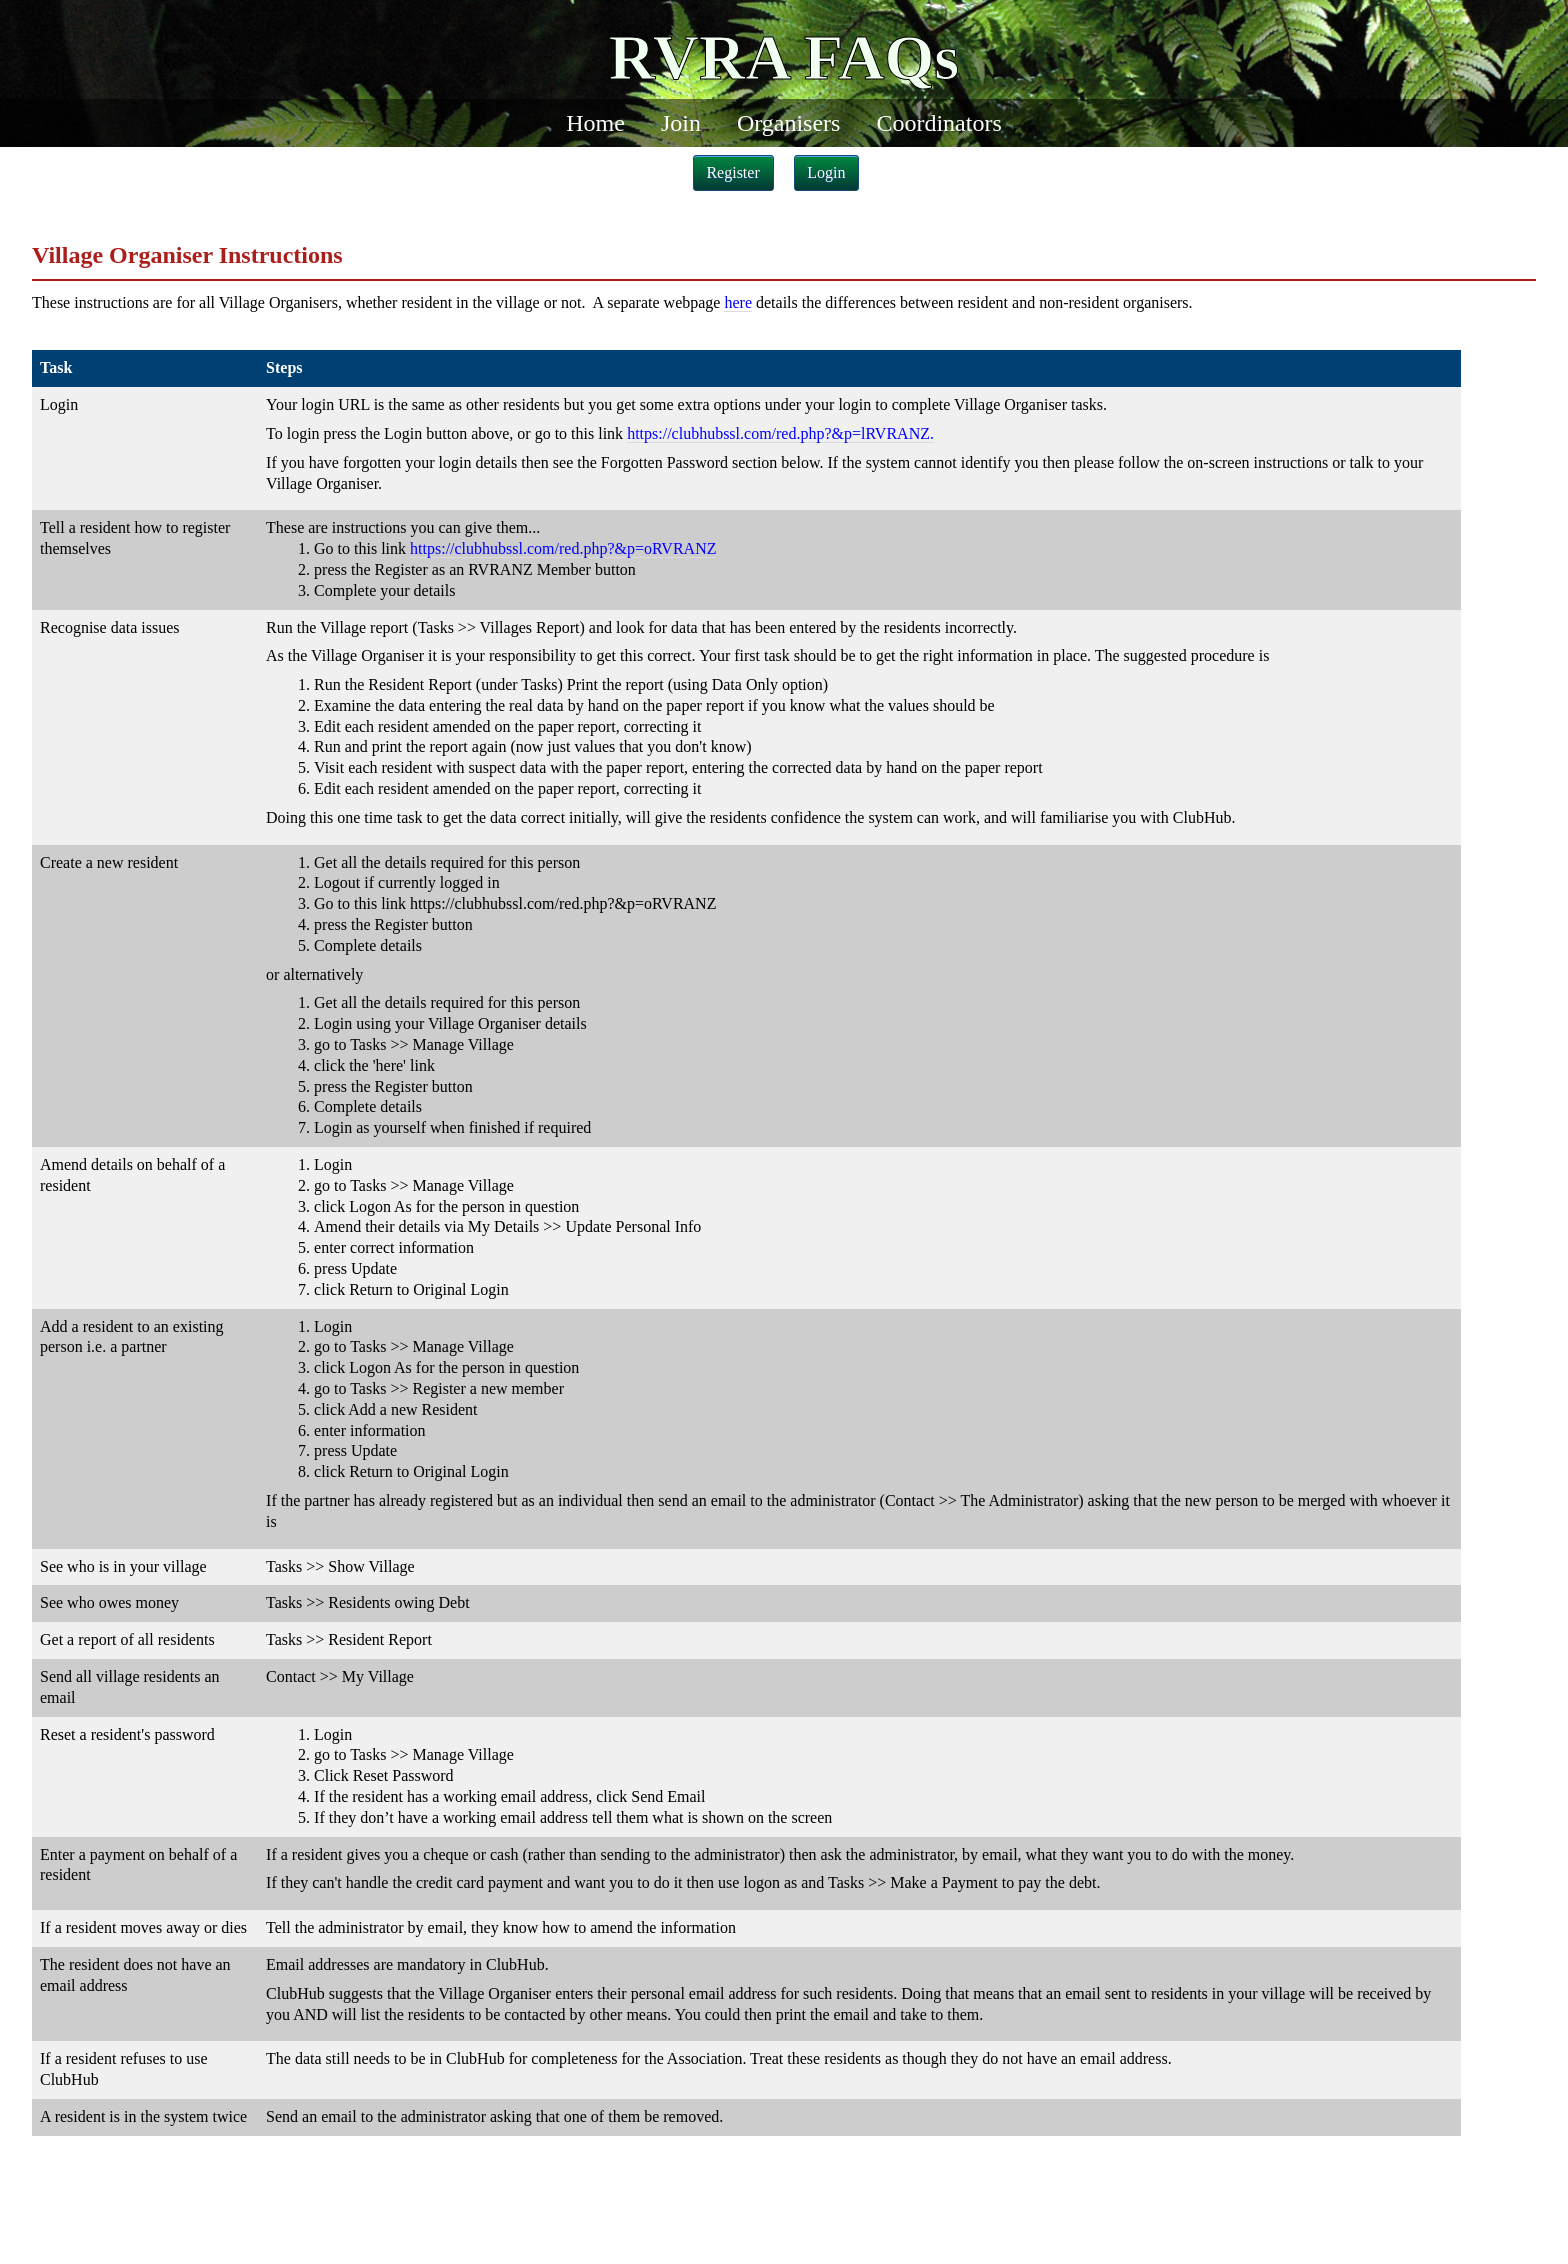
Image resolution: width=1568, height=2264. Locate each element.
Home (595, 123)
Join (681, 123)
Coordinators (938, 123)
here (738, 302)
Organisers (789, 123)
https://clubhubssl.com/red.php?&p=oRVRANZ (563, 548)
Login (826, 172)
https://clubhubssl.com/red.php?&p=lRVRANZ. (780, 433)
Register (732, 172)
